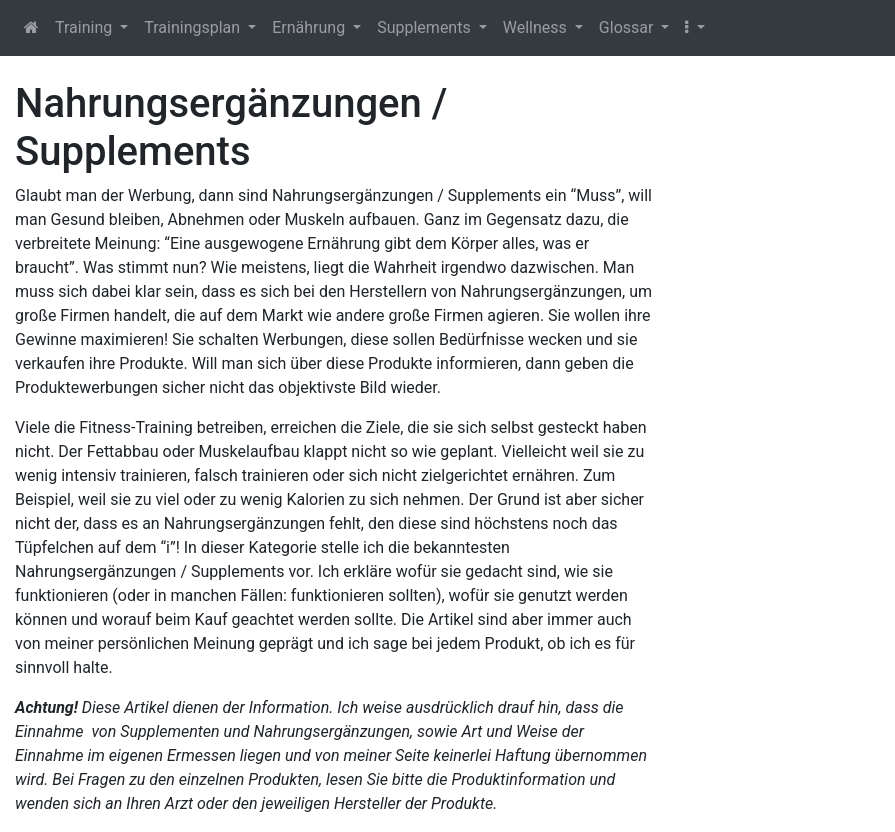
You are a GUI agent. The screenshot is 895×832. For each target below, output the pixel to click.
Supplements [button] (425, 27)
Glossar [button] (628, 27)
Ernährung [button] (310, 27)
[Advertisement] (783, 380)
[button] (694, 28)
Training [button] (85, 27)
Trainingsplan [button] (194, 27)
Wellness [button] (537, 27)
